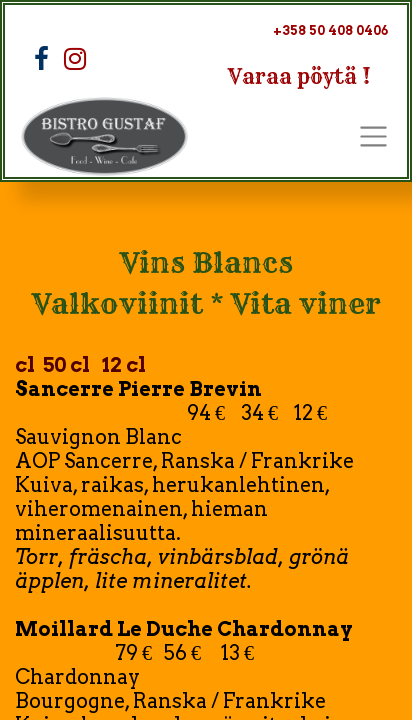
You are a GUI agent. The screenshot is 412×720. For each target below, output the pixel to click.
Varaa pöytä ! (299, 76)
